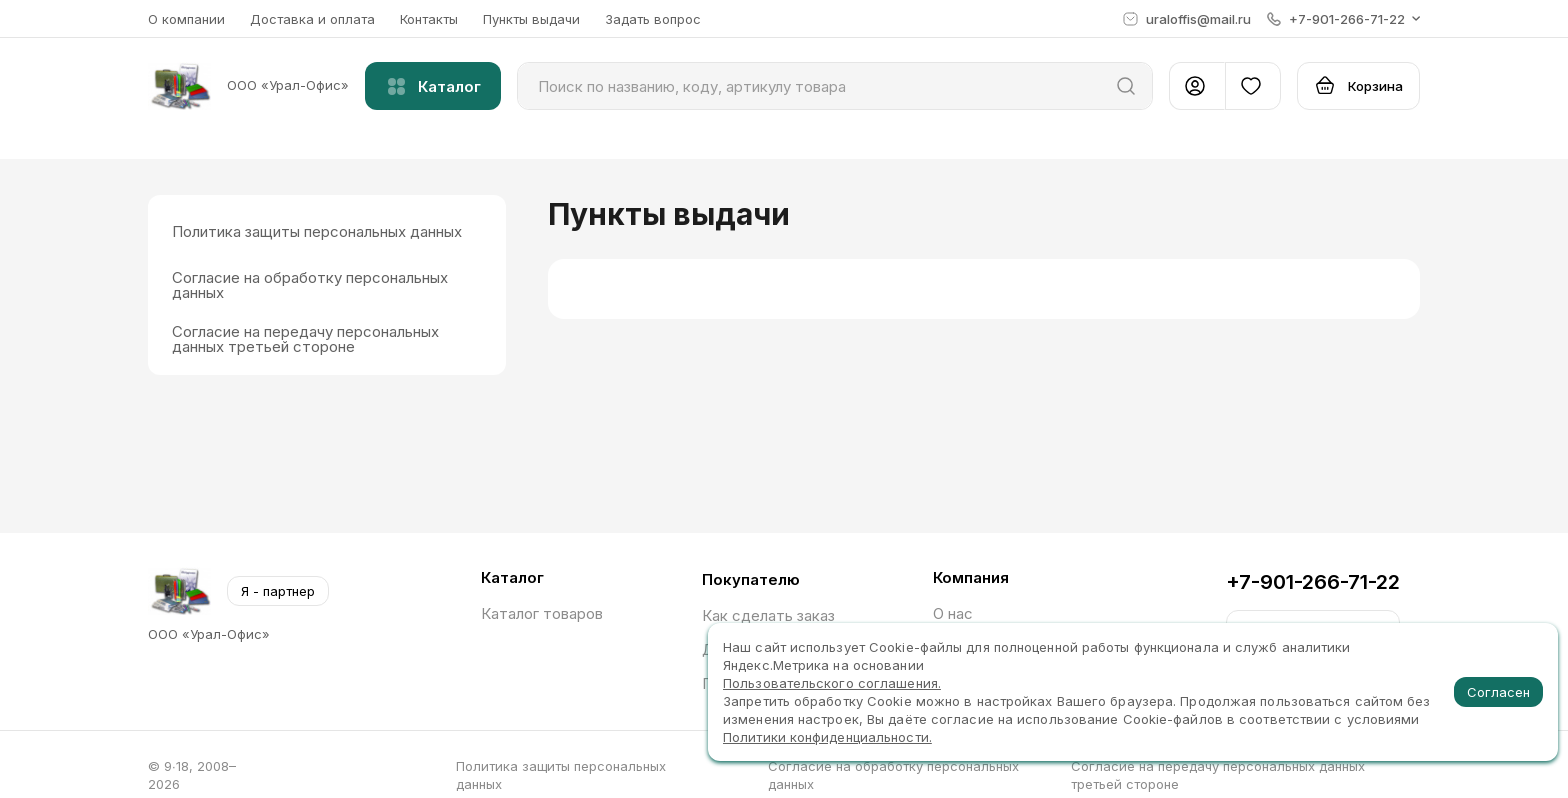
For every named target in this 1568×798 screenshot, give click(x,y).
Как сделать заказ (768, 615)
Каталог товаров (542, 613)
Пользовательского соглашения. (832, 683)
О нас (953, 613)
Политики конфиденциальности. (827, 737)
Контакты (429, 19)
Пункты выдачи (531, 19)
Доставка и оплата (312, 19)
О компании (186, 19)
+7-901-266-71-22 (1313, 582)
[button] (1343, 19)
